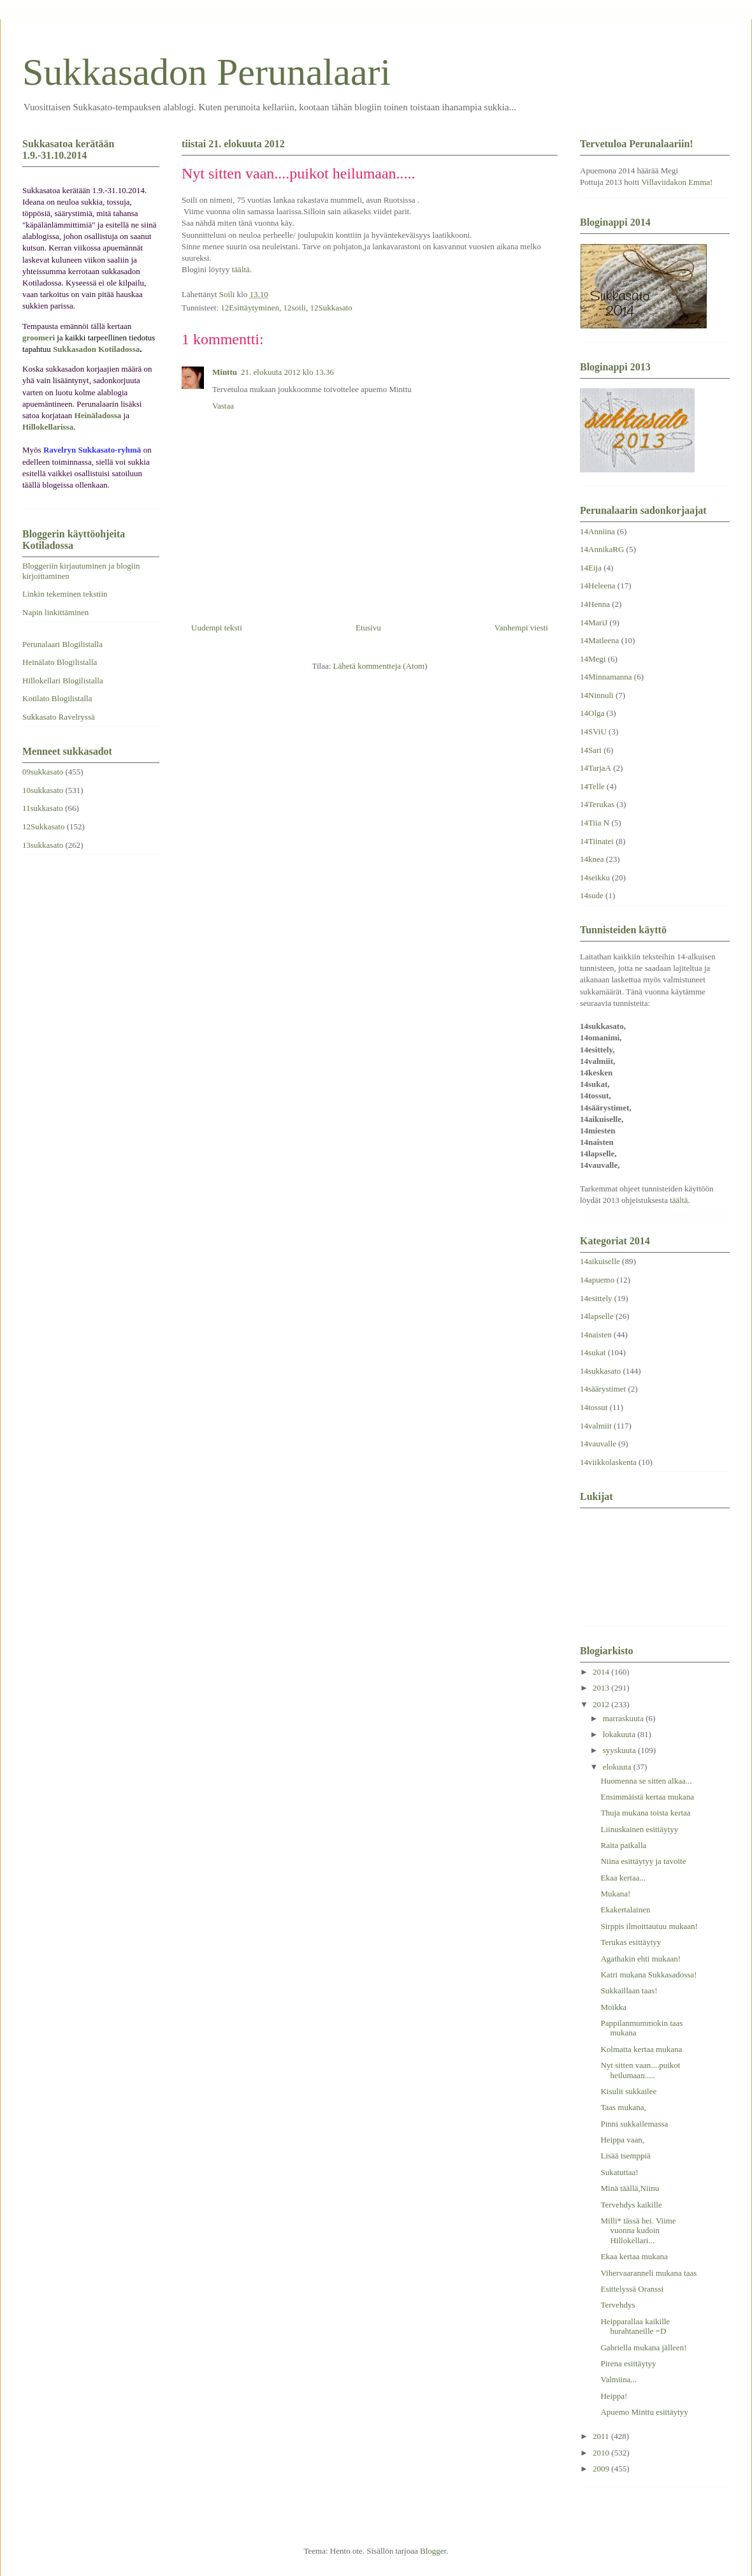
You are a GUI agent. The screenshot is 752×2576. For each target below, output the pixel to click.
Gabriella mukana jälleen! (643, 2347)
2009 (602, 2468)
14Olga (592, 713)
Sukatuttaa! (619, 2172)
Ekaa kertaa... (623, 1877)
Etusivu (368, 627)
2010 (602, 2452)
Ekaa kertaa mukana (633, 2256)
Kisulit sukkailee (628, 2091)
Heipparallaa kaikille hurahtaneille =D (635, 2326)
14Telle (592, 786)
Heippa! (613, 2396)
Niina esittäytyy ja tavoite (643, 1861)
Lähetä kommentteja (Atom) (380, 666)
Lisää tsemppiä (625, 2155)
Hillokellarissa (47, 427)
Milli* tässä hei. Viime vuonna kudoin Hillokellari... (638, 2230)
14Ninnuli (597, 695)
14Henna (595, 604)
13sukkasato (42, 845)
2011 (602, 2436)
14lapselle (597, 1316)
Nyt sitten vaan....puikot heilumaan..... (640, 2070)
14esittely (596, 1298)
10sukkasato (42, 790)
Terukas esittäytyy (630, 1942)
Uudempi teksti (216, 627)
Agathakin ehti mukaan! (640, 1958)
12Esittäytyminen (250, 307)
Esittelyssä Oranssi (631, 2289)
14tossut (593, 1407)
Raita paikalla (623, 1845)
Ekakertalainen (625, 1909)
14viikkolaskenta (608, 1462)
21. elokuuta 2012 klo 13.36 (287, 372)
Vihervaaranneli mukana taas (648, 2273)
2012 (602, 1704)
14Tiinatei (597, 841)
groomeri (38, 337)
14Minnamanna (606, 676)
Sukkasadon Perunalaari (206, 72)
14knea (592, 859)
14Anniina (597, 531)
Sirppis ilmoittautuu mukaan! (648, 1926)
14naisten (596, 1334)
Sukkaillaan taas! (628, 1990)
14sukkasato (600, 1371)
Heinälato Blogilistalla (59, 662)
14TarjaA (595, 768)
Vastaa (223, 406)
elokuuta (618, 1767)
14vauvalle (598, 1443)
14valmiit (596, 1425)
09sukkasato (42, 771)
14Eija (591, 567)
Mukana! (615, 1893)
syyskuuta (620, 1750)
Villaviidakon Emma (675, 182)
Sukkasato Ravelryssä (58, 717)
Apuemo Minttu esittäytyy (644, 2412)
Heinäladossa (98, 415)
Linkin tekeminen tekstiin (65, 594)
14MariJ (593, 622)
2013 (602, 1687)
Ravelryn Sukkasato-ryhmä (92, 450)
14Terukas (597, 804)
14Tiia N (594, 822)
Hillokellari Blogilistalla (62, 680)
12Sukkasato (331, 307)
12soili (295, 307)
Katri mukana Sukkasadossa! (648, 1974)
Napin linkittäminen (55, 612)
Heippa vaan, (622, 2139)
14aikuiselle (600, 1261)
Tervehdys (617, 2305)
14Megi (592, 659)
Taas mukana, (623, 2107)
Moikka (613, 2007)
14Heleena (598, 585)
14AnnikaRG (602, 549)
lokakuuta (620, 1734)
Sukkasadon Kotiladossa (96, 349)
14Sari (591, 750)
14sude (592, 895)
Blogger (433, 2551)
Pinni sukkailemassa (634, 2123)
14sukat (592, 1352)
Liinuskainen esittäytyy (639, 1829)
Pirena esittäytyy (628, 2363)
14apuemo (597, 1279)
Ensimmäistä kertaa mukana (647, 1796)
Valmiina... (618, 2379)
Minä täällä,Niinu (629, 2188)
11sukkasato (42, 808)
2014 (602, 1672)
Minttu (224, 372)
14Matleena (599, 640)
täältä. (242, 269)
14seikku (595, 877)
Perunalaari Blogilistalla (62, 644)
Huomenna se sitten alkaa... (645, 1781)
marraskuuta (624, 1718)
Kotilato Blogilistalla (57, 698)
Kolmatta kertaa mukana (641, 2049)
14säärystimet (603, 1389)
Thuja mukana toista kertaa (645, 1812)
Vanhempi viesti (521, 627)
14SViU (593, 731)
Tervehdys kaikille (631, 2204)
